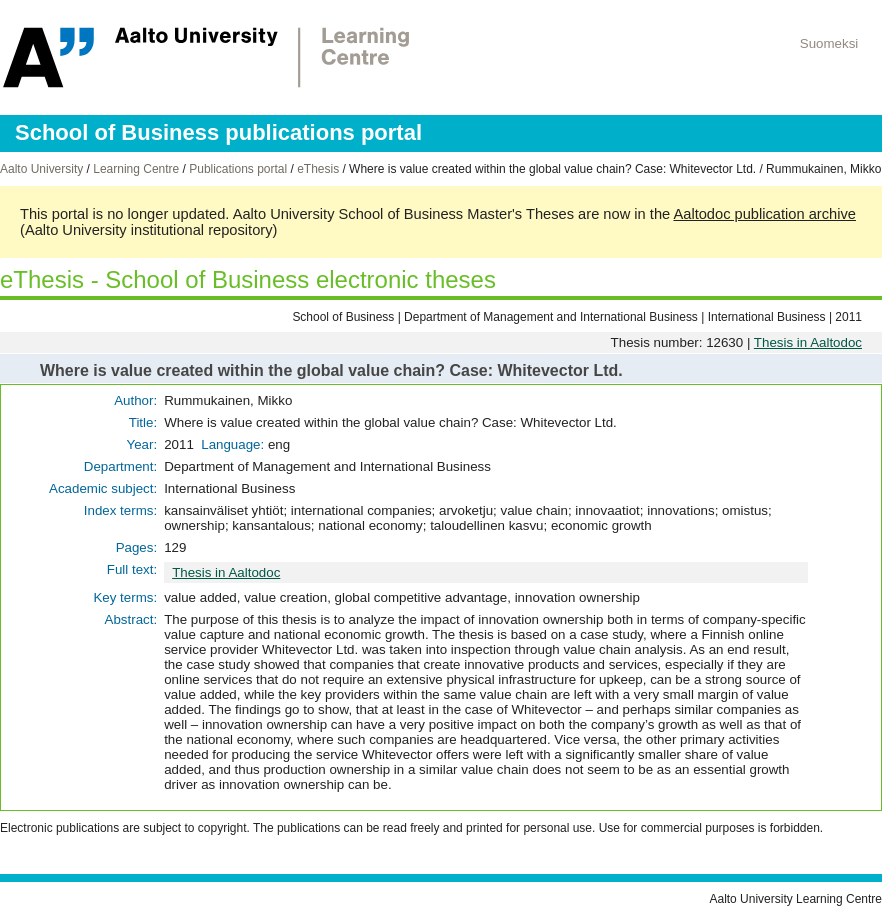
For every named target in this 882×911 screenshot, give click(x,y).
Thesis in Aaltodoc (808, 342)
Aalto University (41, 169)
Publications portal (238, 169)
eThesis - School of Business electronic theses (248, 279)
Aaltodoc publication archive (764, 214)
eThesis (318, 169)
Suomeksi (829, 43)
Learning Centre (136, 169)
